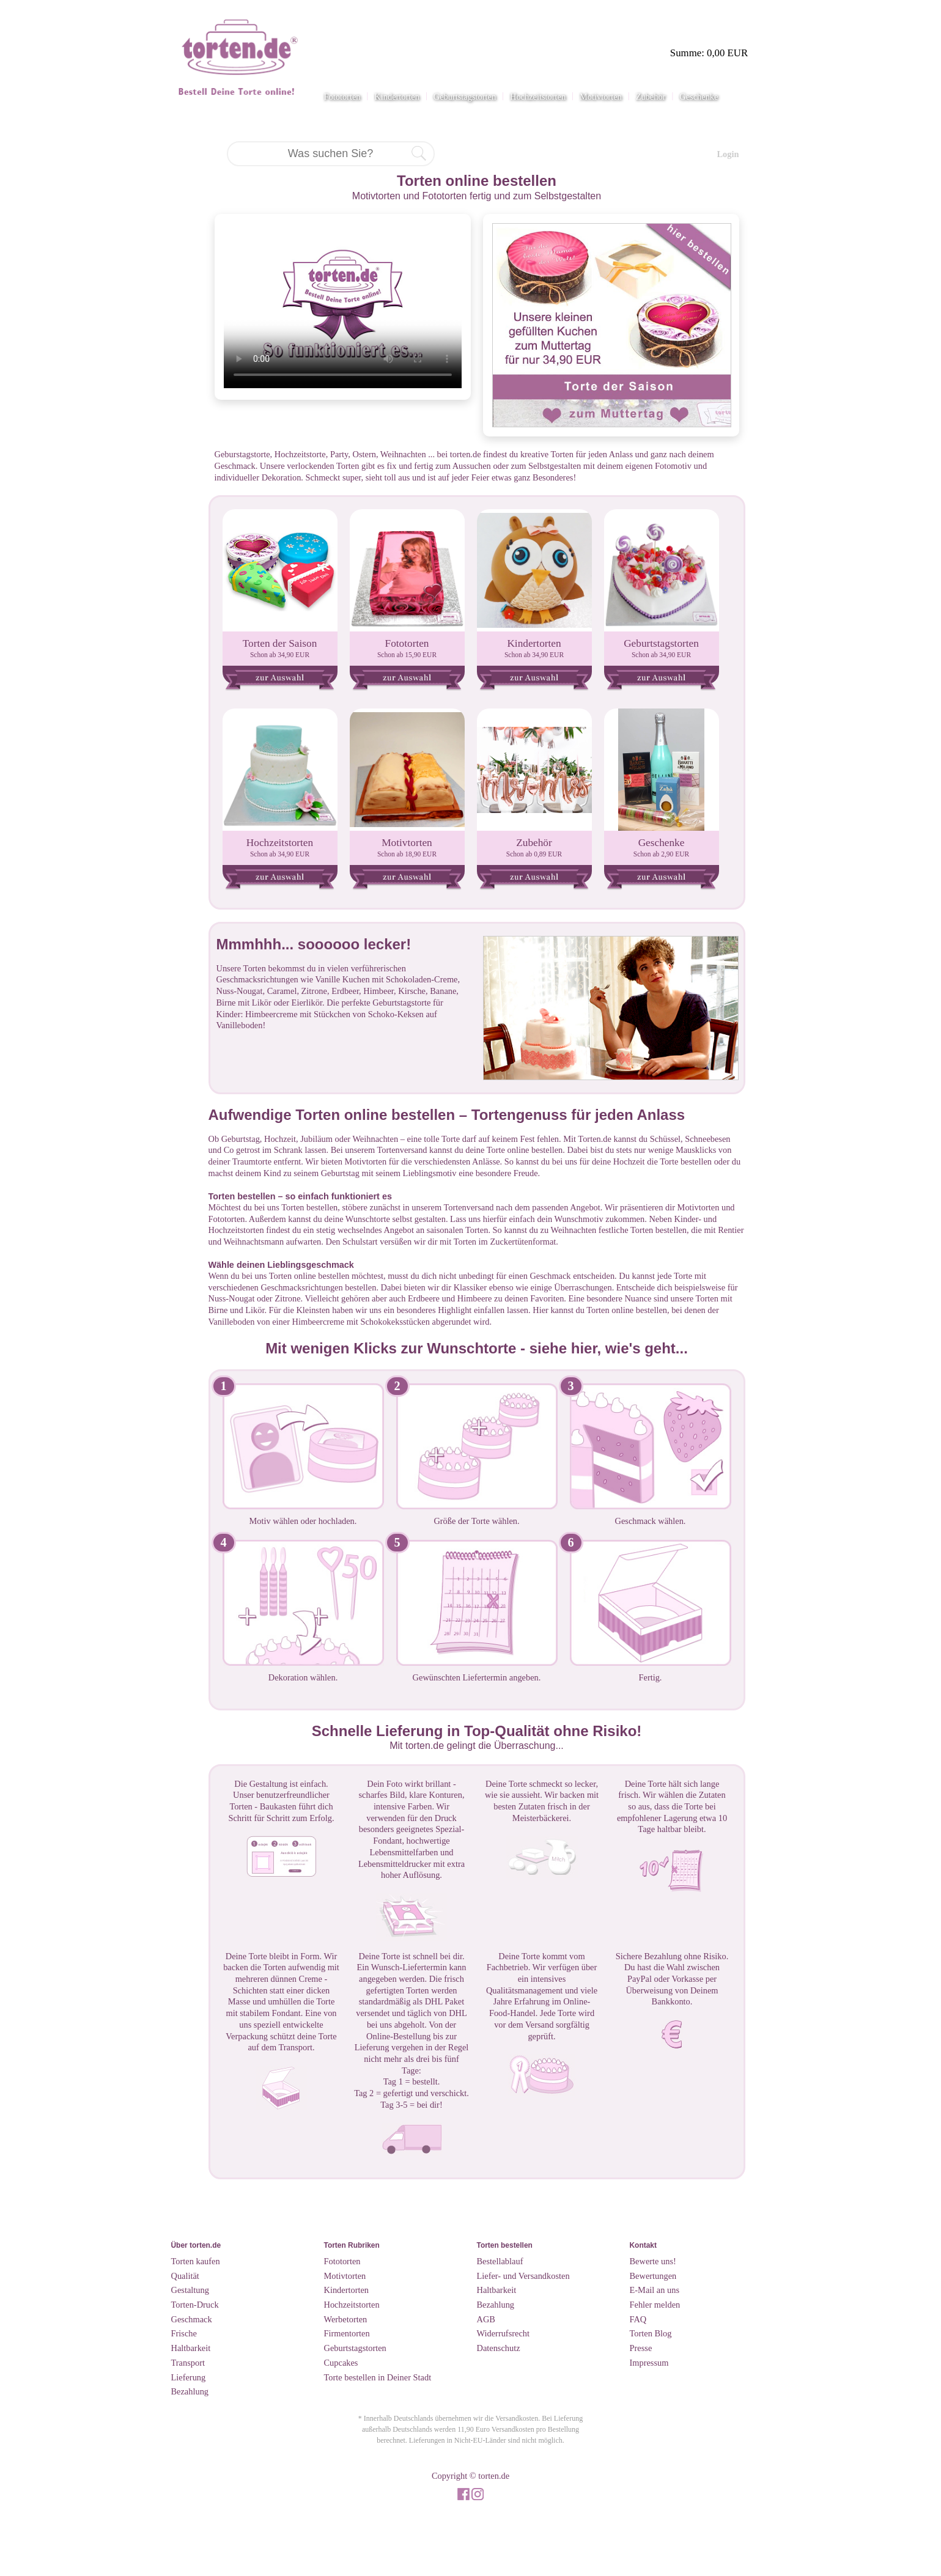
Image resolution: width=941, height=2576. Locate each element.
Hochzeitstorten (538, 96)
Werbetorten (345, 2319)
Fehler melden (655, 2304)
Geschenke (698, 96)
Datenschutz (498, 2348)
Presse (641, 2348)
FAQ (638, 2319)
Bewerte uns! (653, 2261)
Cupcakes (341, 2363)
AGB (486, 2319)
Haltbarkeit (191, 2348)
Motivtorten (601, 96)
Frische (184, 2333)
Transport (188, 2363)
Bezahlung (190, 2391)
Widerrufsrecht (503, 2333)
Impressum (649, 2363)
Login (728, 154)
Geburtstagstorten (465, 96)
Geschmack (191, 2319)
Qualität (185, 2276)
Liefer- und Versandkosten (523, 2276)
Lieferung (188, 2377)
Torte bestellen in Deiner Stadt (378, 2377)
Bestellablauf (500, 2261)
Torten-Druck (195, 2304)
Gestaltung (190, 2290)
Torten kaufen (195, 2261)
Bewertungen (653, 2276)
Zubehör (651, 96)
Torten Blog (651, 2333)
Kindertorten (396, 96)
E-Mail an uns (655, 2290)
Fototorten (342, 96)
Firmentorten (347, 2333)
